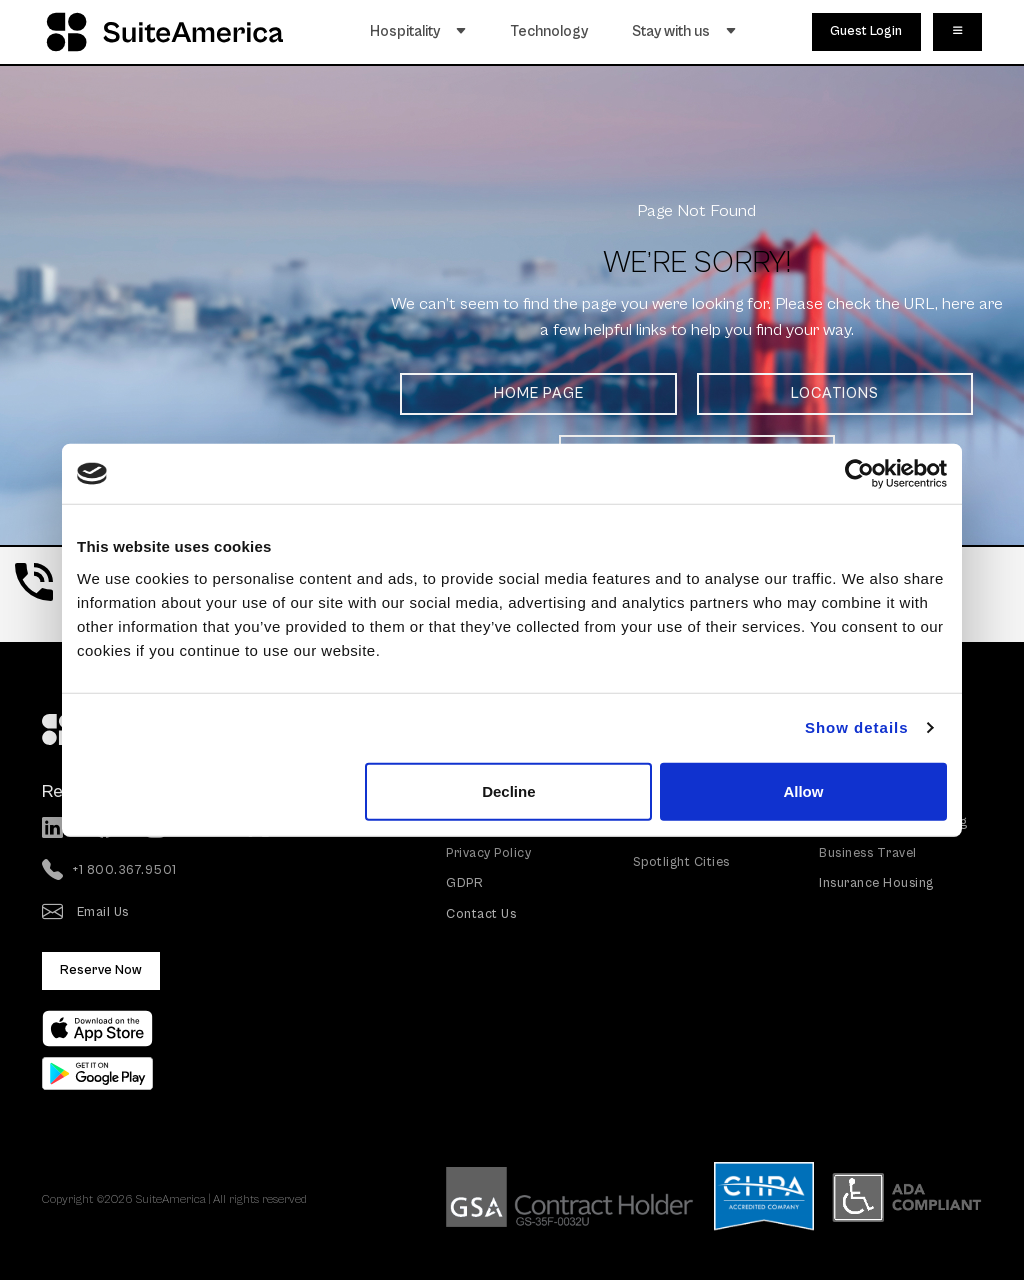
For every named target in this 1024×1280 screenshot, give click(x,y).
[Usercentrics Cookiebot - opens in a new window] (859, 474)
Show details (857, 727)
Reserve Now (101, 970)
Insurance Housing (876, 883)
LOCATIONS (835, 393)
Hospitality (418, 31)
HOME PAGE (539, 393)
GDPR (464, 883)
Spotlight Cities (681, 862)
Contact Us (481, 914)
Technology (549, 31)
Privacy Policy (488, 853)
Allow (803, 790)
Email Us (85, 913)
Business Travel (868, 853)
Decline (508, 790)
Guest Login (866, 31)
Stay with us (684, 31)
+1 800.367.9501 (109, 871)
